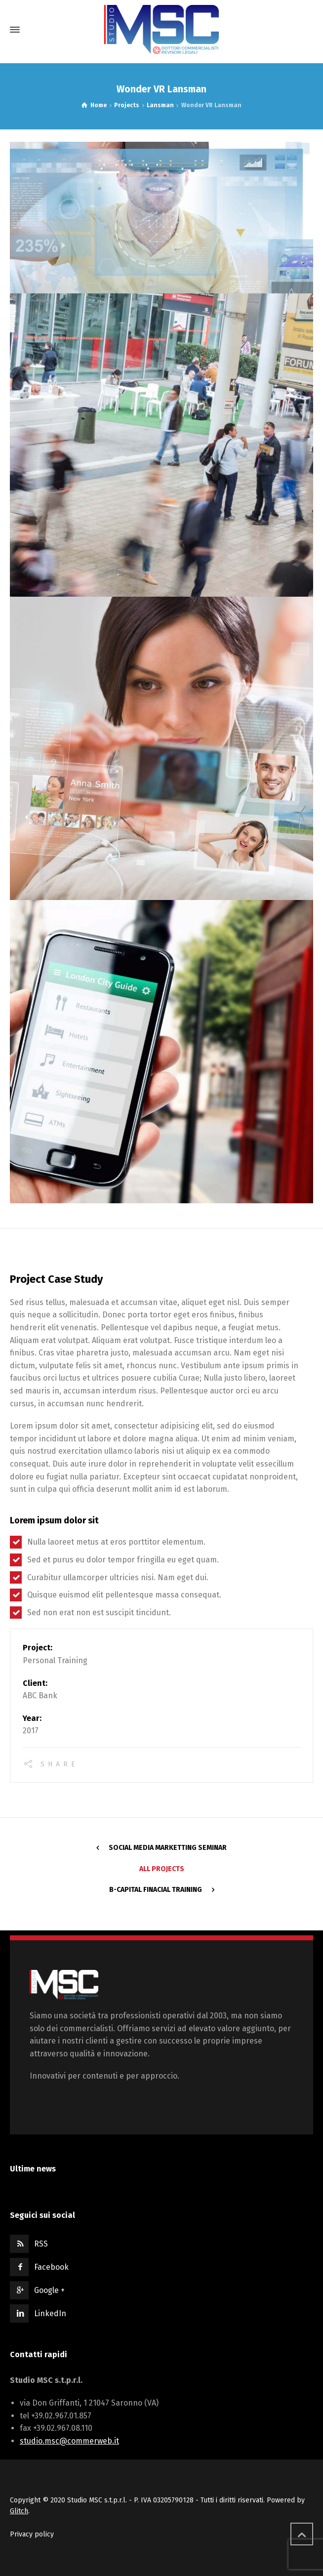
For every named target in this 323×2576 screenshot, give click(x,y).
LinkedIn (50, 2313)
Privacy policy (32, 2534)
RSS (41, 2244)
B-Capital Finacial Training (155, 1889)
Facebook (51, 2267)
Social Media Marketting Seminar (168, 1847)
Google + (49, 2290)
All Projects (161, 1869)
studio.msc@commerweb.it (69, 2441)
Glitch (19, 2511)
